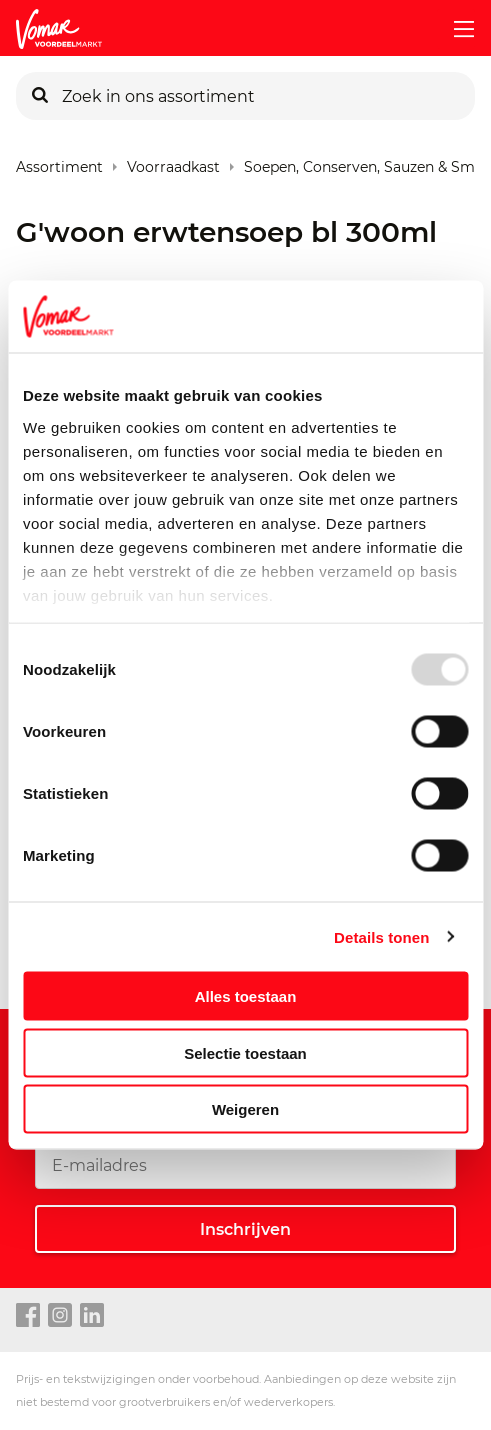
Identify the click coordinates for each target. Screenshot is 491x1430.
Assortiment (59, 162)
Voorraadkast (173, 162)
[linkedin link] (92, 1316)
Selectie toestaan (245, 1052)
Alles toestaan (246, 996)
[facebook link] (28, 1316)
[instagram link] (60, 1316)
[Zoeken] (40, 96)
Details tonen (381, 936)
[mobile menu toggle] (456, 29)
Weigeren (245, 1109)
